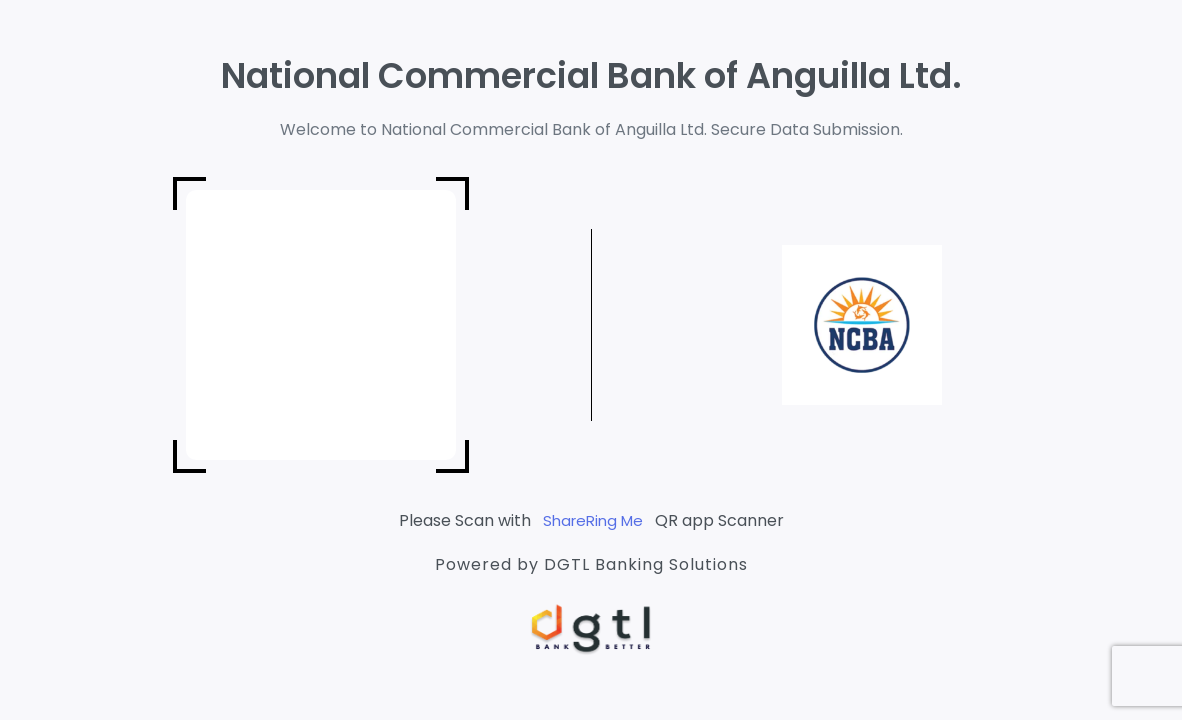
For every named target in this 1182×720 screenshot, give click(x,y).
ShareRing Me (593, 520)
